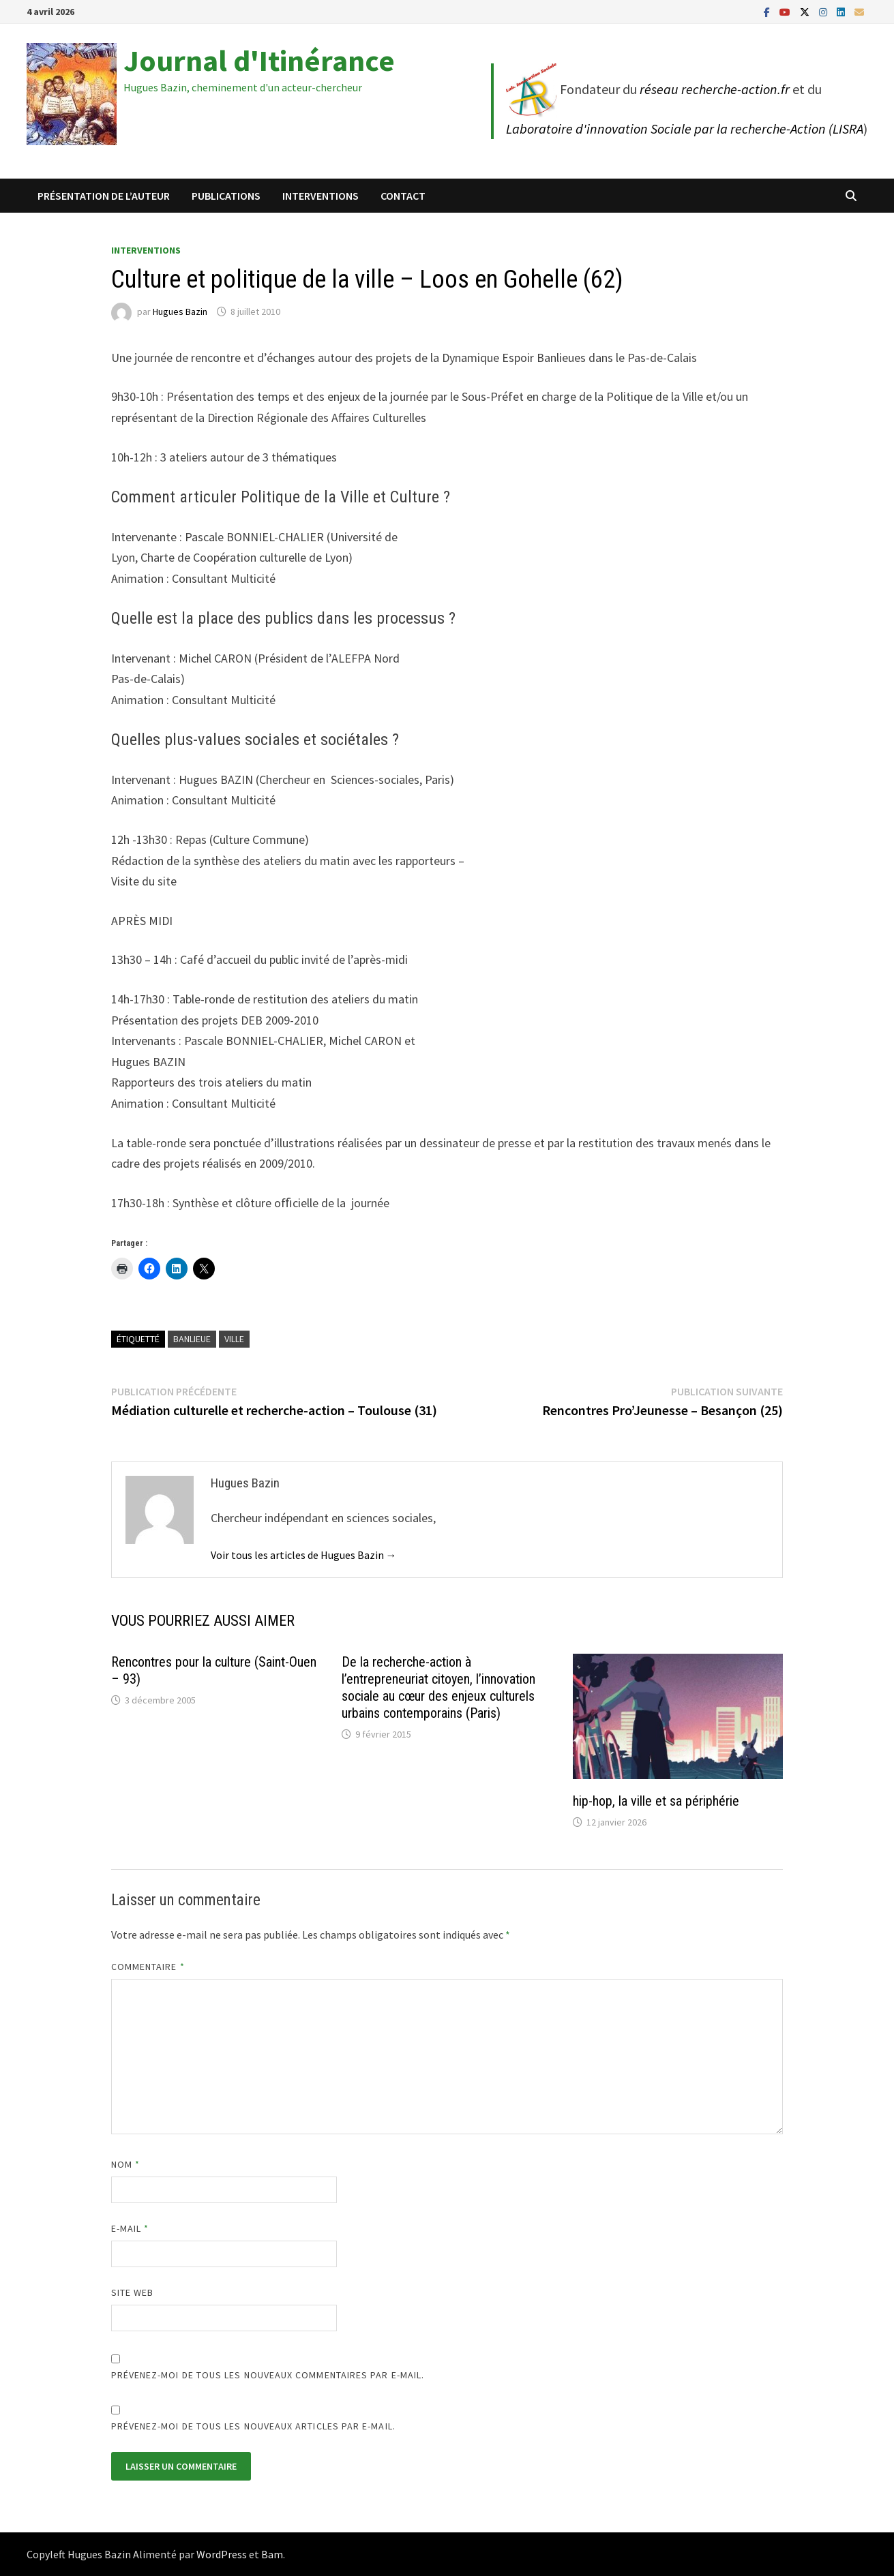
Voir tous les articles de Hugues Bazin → (304, 1555)
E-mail (130, 2228)
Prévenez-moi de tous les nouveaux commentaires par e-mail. (268, 2375)
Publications (226, 195)
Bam (272, 2554)
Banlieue (192, 1339)
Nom (125, 2164)
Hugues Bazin (180, 311)
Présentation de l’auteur (104, 195)
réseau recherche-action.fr (715, 88)
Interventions (320, 195)
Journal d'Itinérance (259, 60)
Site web (132, 2292)
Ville (234, 1339)
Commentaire (148, 1966)
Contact (403, 195)
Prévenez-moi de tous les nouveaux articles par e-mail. (253, 2426)
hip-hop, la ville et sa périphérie (656, 1801)
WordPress (221, 2554)
